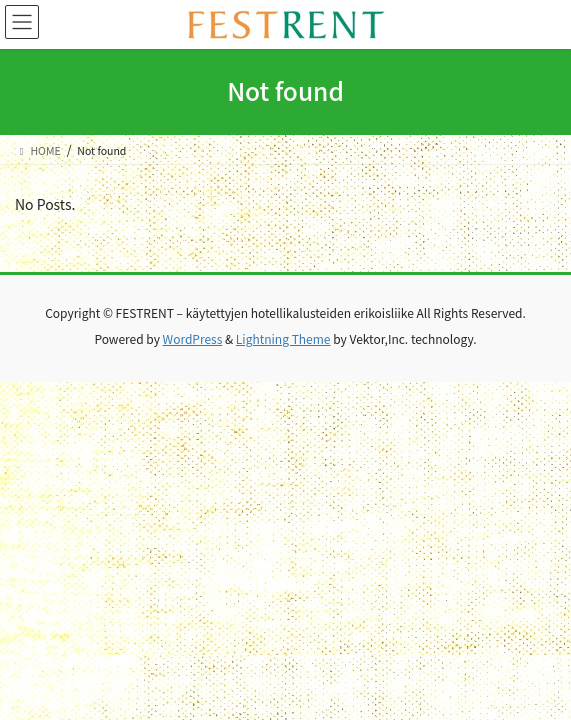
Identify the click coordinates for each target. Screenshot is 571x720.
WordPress (193, 338)
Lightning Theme (283, 338)
